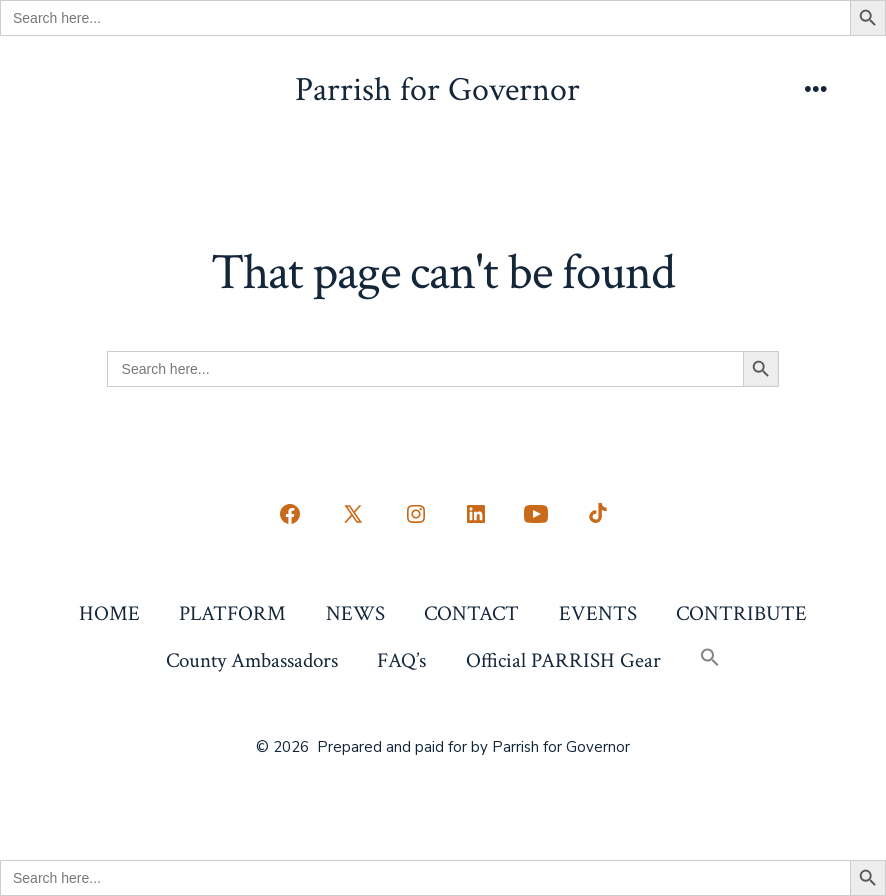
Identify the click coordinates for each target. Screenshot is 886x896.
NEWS (355, 613)
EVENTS (598, 613)
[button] (709, 659)
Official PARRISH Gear (563, 660)
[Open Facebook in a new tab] (290, 514)
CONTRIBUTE (741, 613)
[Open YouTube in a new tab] (536, 514)
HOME (109, 613)
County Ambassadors (252, 660)
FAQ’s (401, 660)
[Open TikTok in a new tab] (596, 514)
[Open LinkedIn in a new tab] (476, 514)
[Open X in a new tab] (353, 514)
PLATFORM (232, 613)
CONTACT (471, 613)
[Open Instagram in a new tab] (416, 514)
